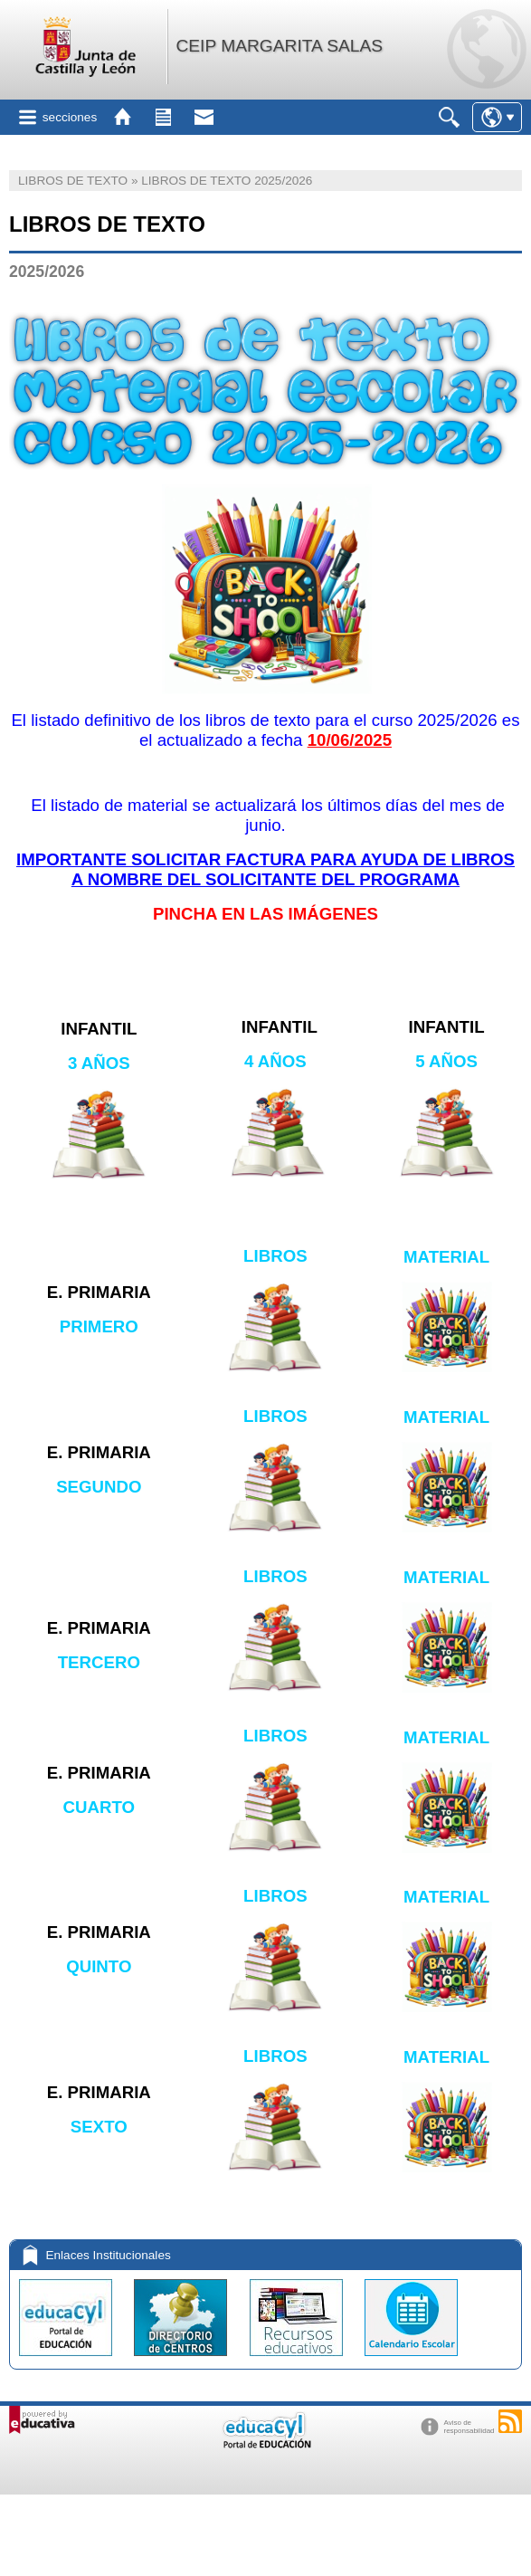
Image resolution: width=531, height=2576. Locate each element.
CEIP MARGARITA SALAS (279, 45)
